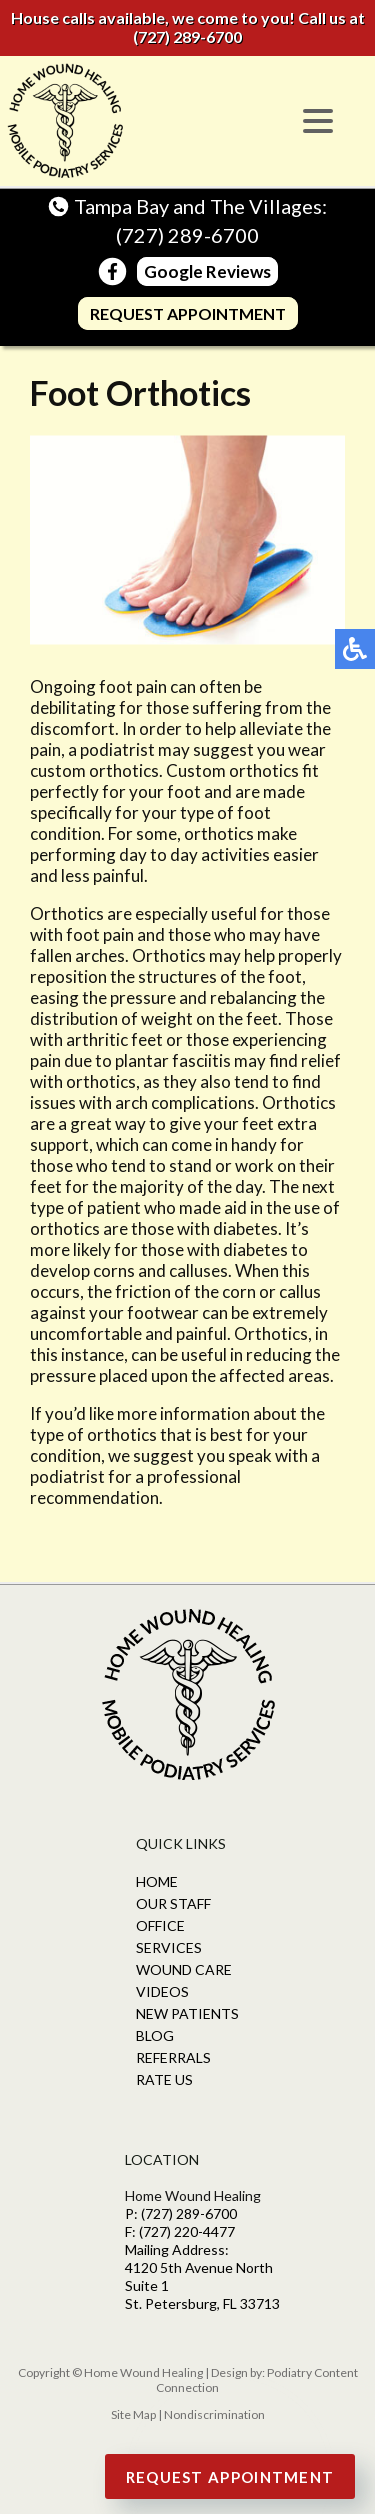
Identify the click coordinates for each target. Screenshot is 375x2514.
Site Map (133, 2414)
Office (160, 1925)
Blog (155, 2035)
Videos (162, 1991)
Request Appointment (188, 313)
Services (169, 1947)
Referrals (173, 2057)
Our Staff (173, 1903)
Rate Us (164, 2079)
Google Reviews (207, 271)
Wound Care (184, 1969)
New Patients (187, 2013)
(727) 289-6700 (187, 36)
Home (157, 1881)
